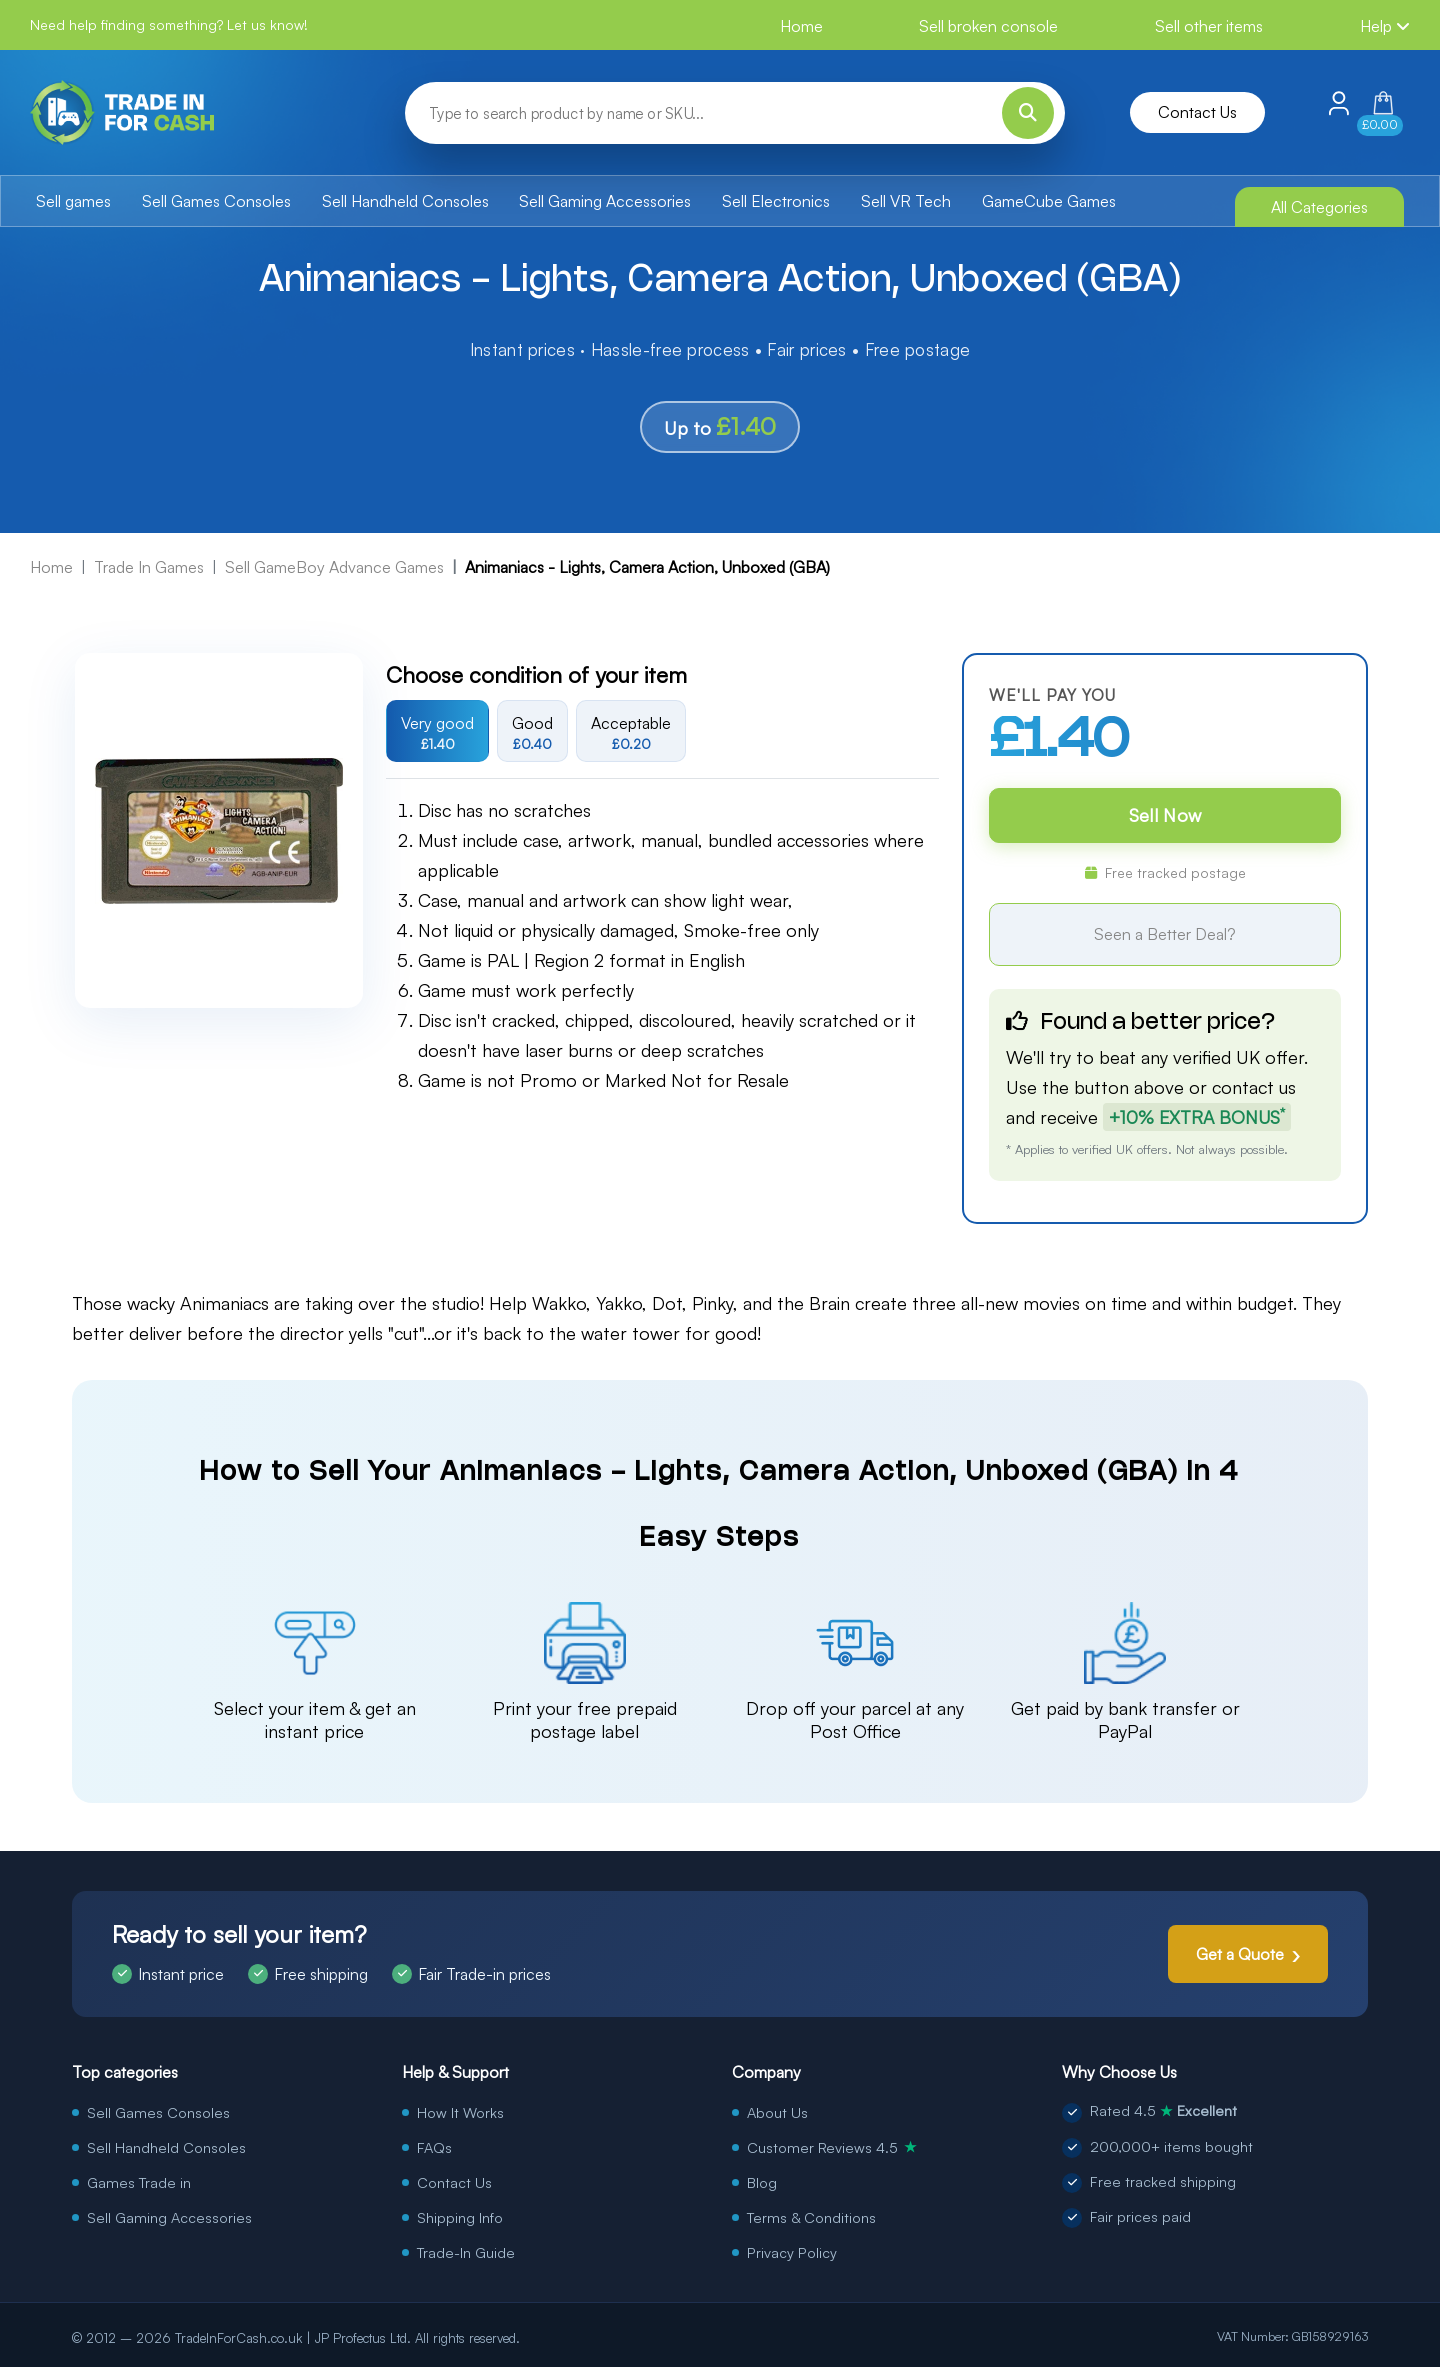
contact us (1254, 1087)
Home (801, 26)
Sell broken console (988, 26)
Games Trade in (139, 2182)
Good (532, 732)
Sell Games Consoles (216, 201)
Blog (762, 2182)
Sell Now (1165, 815)
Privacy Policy (792, 2252)
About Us (777, 2112)
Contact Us (1197, 112)
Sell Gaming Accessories (605, 201)
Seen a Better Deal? (1165, 934)
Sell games (73, 201)
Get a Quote (1240, 1954)
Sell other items (1209, 26)
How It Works (460, 2112)
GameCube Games (1049, 201)
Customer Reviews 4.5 (832, 2147)
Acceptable (631, 732)
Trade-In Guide (466, 2252)
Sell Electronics (776, 201)
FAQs (434, 2147)
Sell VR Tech (906, 201)
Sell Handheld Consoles (405, 201)
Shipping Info (460, 2217)
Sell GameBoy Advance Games (334, 567)
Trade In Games (149, 567)
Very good (437, 732)
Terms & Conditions (811, 2217)
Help (1385, 26)
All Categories (1319, 207)
